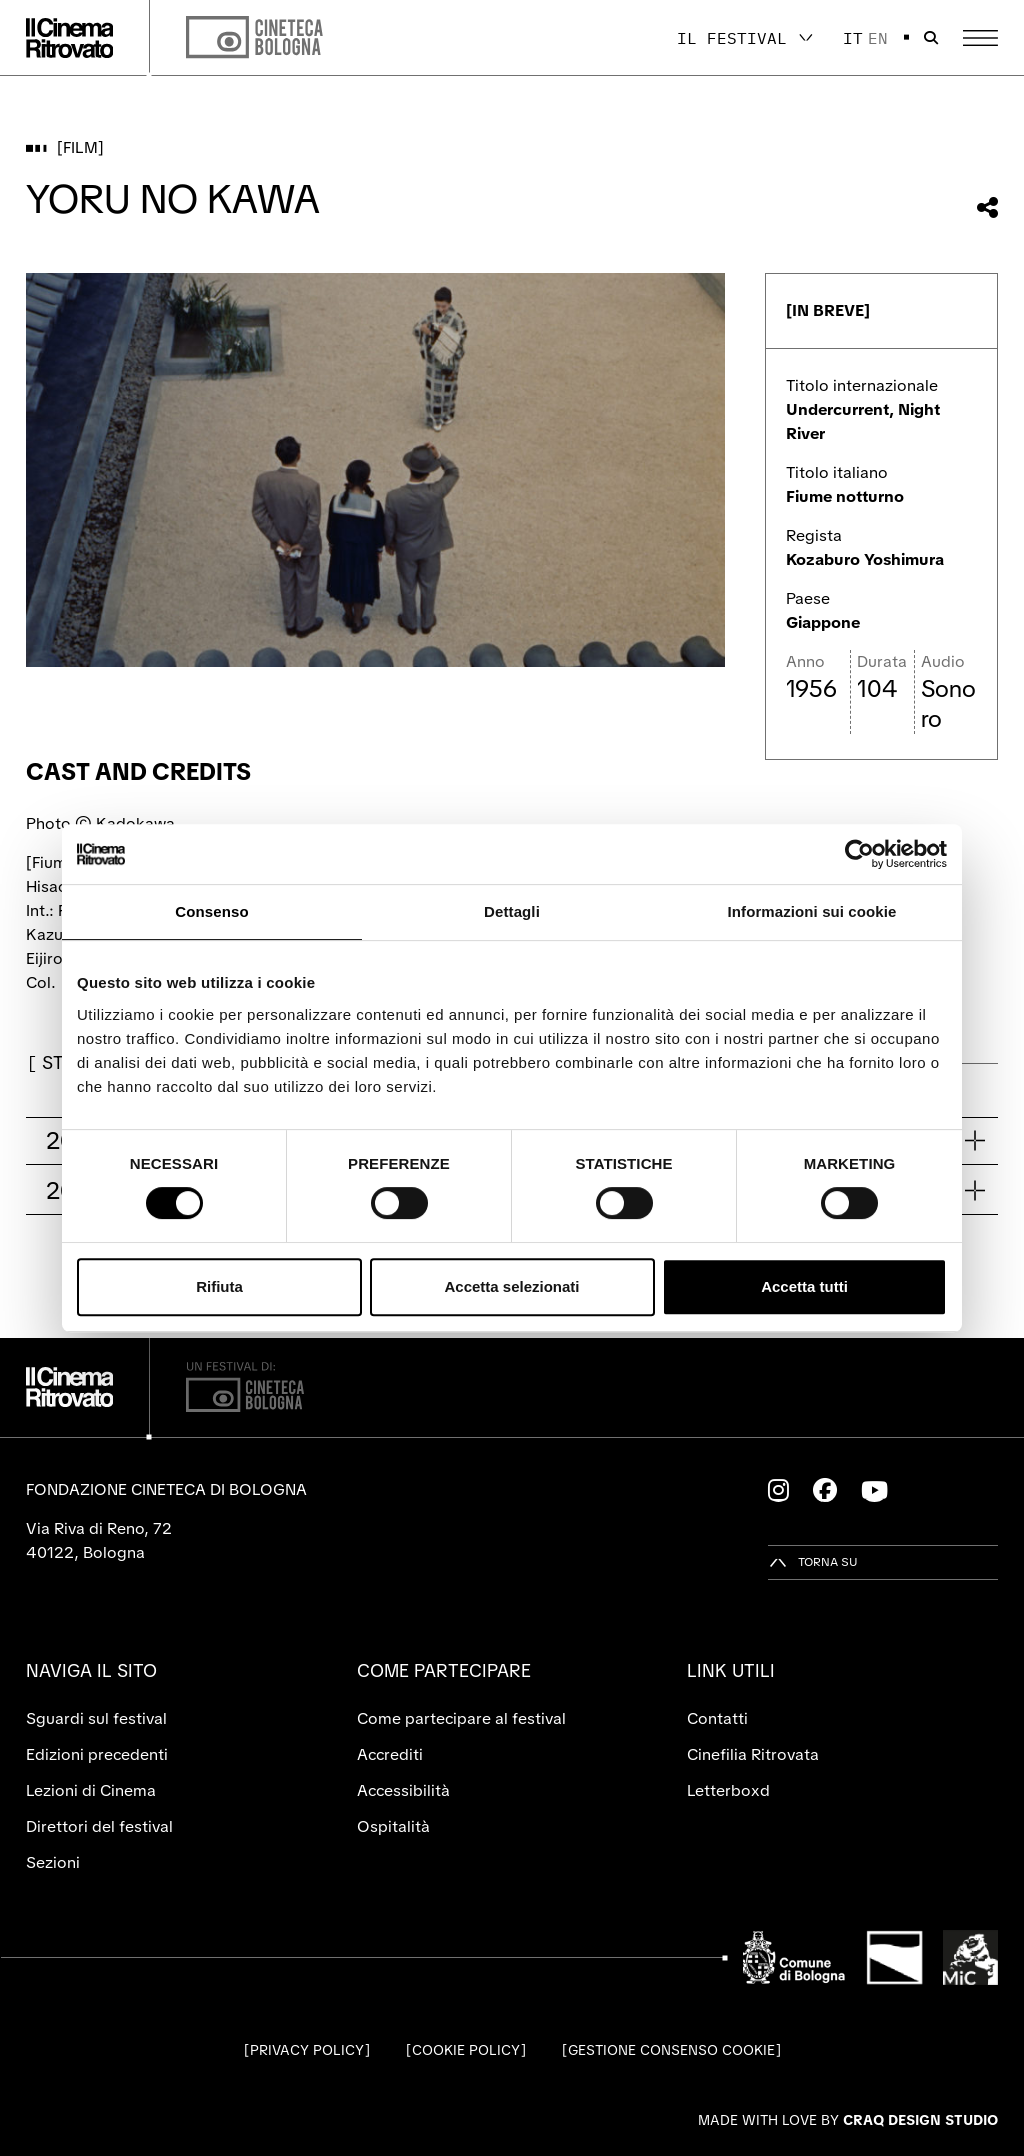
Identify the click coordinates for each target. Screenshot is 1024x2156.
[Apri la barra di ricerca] (931, 38)
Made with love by (848, 2120)
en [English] (878, 38)
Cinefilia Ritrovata (753, 1754)
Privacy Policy (307, 2050)
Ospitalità (393, 1826)
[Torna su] (813, 1562)
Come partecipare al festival (461, 1718)
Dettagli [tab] (512, 911)
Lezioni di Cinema (91, 1790)
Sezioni (53, 1862)
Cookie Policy (466, 2050)
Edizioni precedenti (97, 1754)
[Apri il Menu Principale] (980, 38)
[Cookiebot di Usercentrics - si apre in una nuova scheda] (859, 854)
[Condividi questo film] (987, 207)
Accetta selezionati (511, 1286)
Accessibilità (403, 1790)
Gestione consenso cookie (671, 2050)
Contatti (717, 1718)
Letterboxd (728, 1790)
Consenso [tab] (211, 911)
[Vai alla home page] (70, 38)
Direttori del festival (99, 1826)
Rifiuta (219, 1286)
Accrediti (390, 1754)
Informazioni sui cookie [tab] (812, 911)
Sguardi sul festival (96, 1718)
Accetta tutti (804, 1286)
